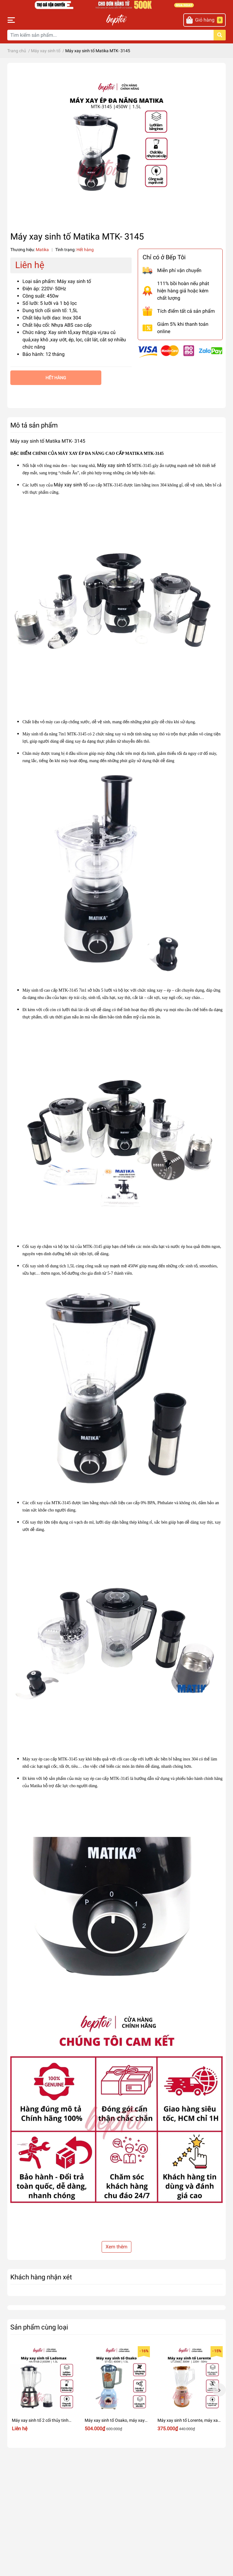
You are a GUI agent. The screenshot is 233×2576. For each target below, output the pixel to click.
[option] (43, 2390)
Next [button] (219, 2390)
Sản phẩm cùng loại (39, 2327)
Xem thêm (116, 2247)
